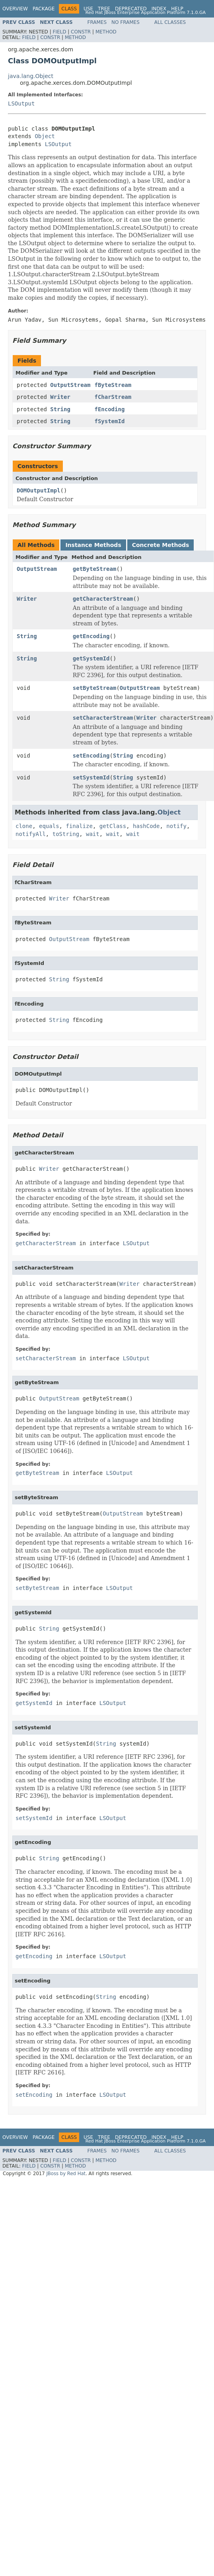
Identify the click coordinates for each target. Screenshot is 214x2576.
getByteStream (95, 569)
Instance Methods (93, 545)
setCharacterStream (103, 718)
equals (49, 826)
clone (24, 826)
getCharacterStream (103, 599)
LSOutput (21, 103)
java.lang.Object (30, 76)
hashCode (146, 826)
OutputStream (70, 385)
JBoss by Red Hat (66, 2173)
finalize (79, 826)
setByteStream (95, 688)
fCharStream (112, 397)
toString (66, 834)
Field (59, 32)
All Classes (170, 22)
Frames (97, 22)
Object (45, 136)
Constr (81, 32)
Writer (60, 397)
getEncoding (91, 636)
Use (88, 9)
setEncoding (91, 755)
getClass (112, 826)
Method (106, 32)
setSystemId (91, 777)
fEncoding (109, 409)
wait (92, 834)
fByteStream (112, 385)
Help (177, 9)
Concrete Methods (160, 545)
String (60, 409)
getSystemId (91, 658)
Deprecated (131, 9)
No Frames (125, 22)
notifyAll (31, 834)
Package (43, 9)
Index (159, 9)
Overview (15, 9)
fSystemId (109, 421)
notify (176, 826)
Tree (104, 9)
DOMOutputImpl (38, 490)
